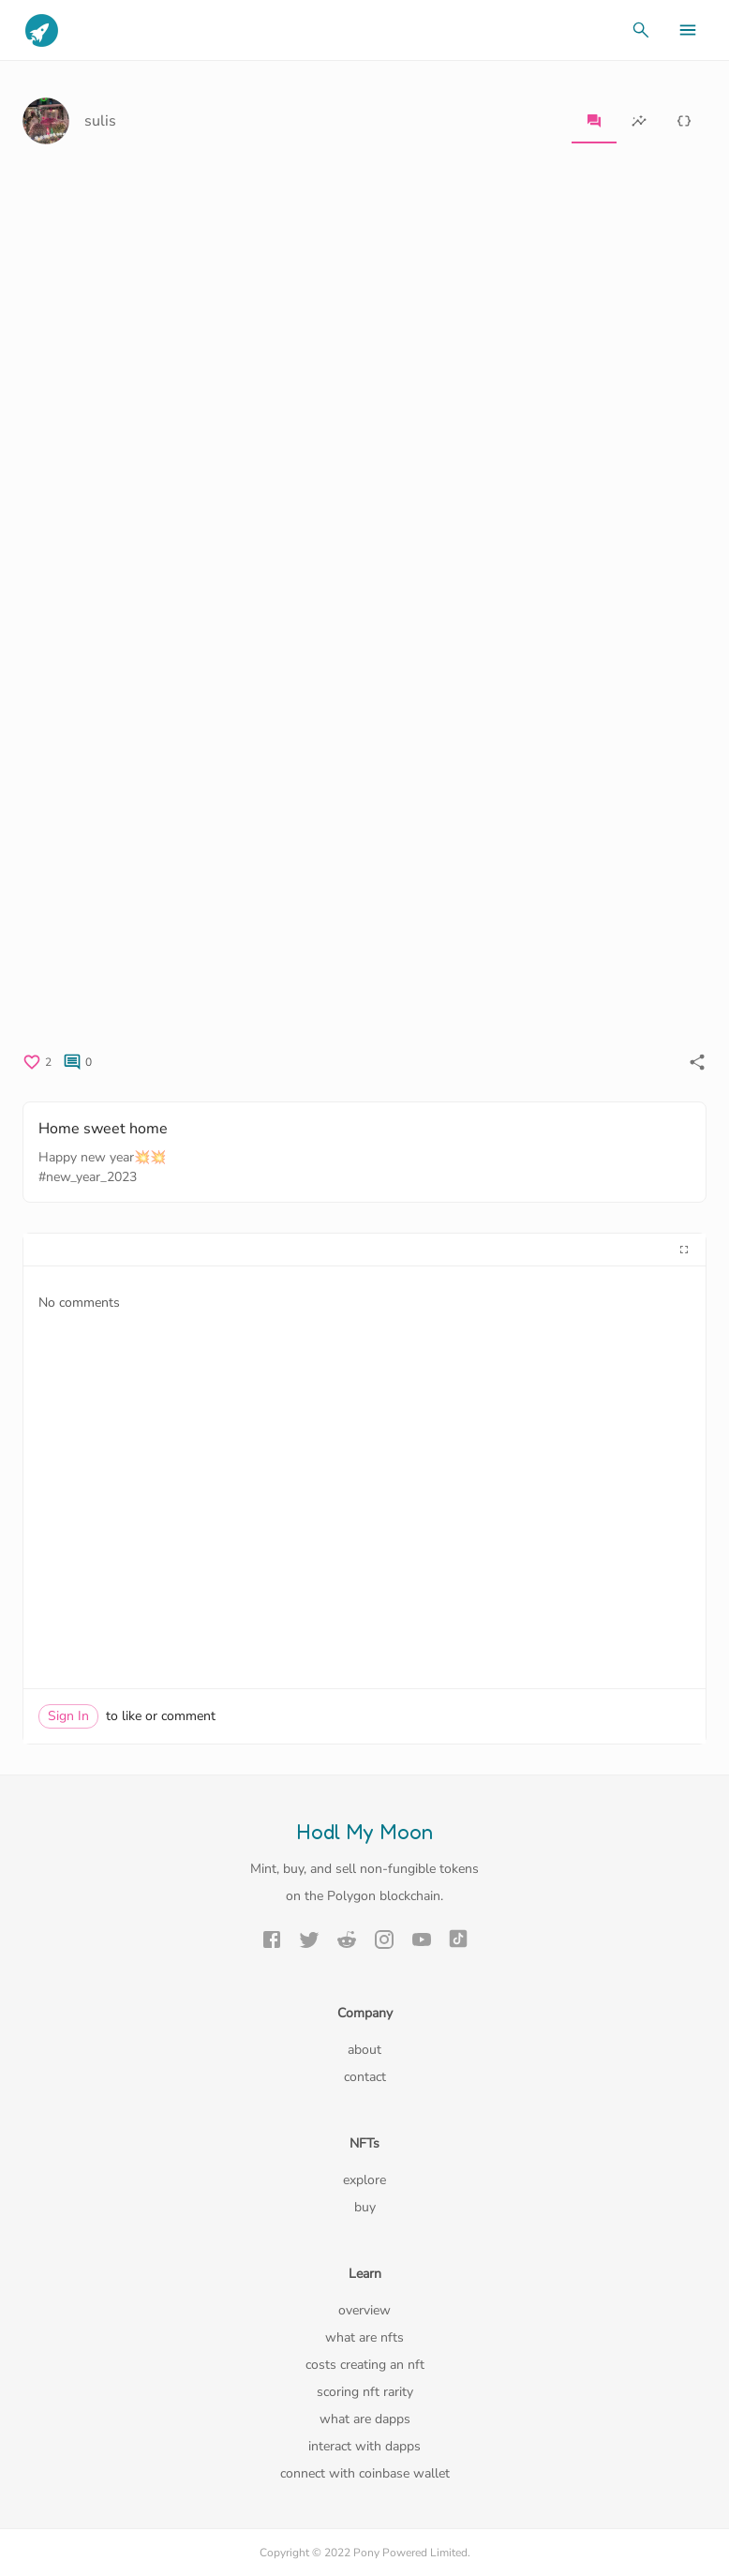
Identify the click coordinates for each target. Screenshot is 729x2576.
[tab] (594, 120)
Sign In (68, 1716)
